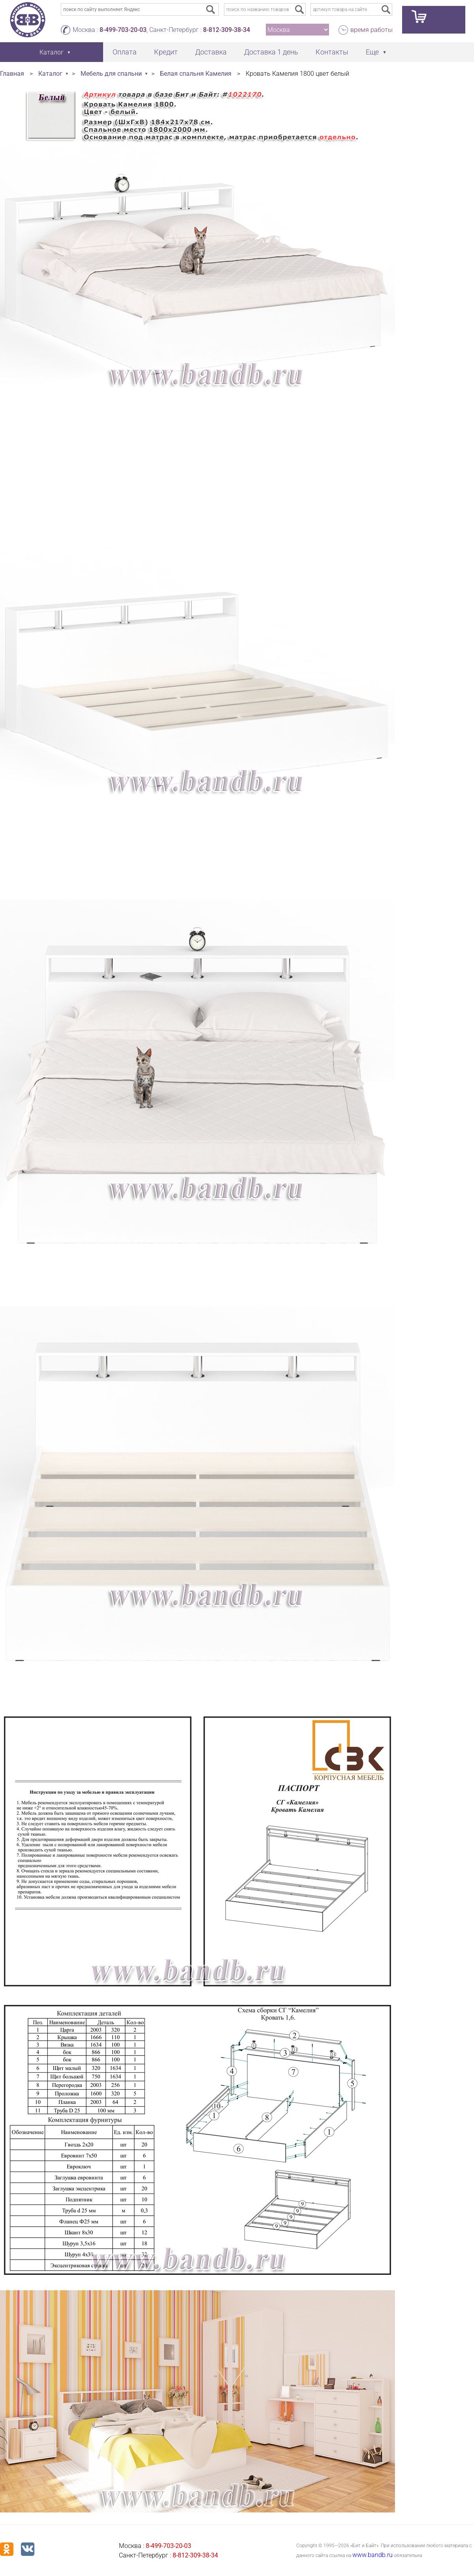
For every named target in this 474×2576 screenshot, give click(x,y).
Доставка (211, 52)
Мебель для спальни (111, 73)
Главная (12, 73)
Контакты (332, 52)
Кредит (166, 52)
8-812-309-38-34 (226, 30)
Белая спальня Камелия (195, 73)
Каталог (50, 73)
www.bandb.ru (372, 2555)
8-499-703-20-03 (123, 30)
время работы (371, 30)
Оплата (125, 52)
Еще (372, 52)
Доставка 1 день (271, 52)
